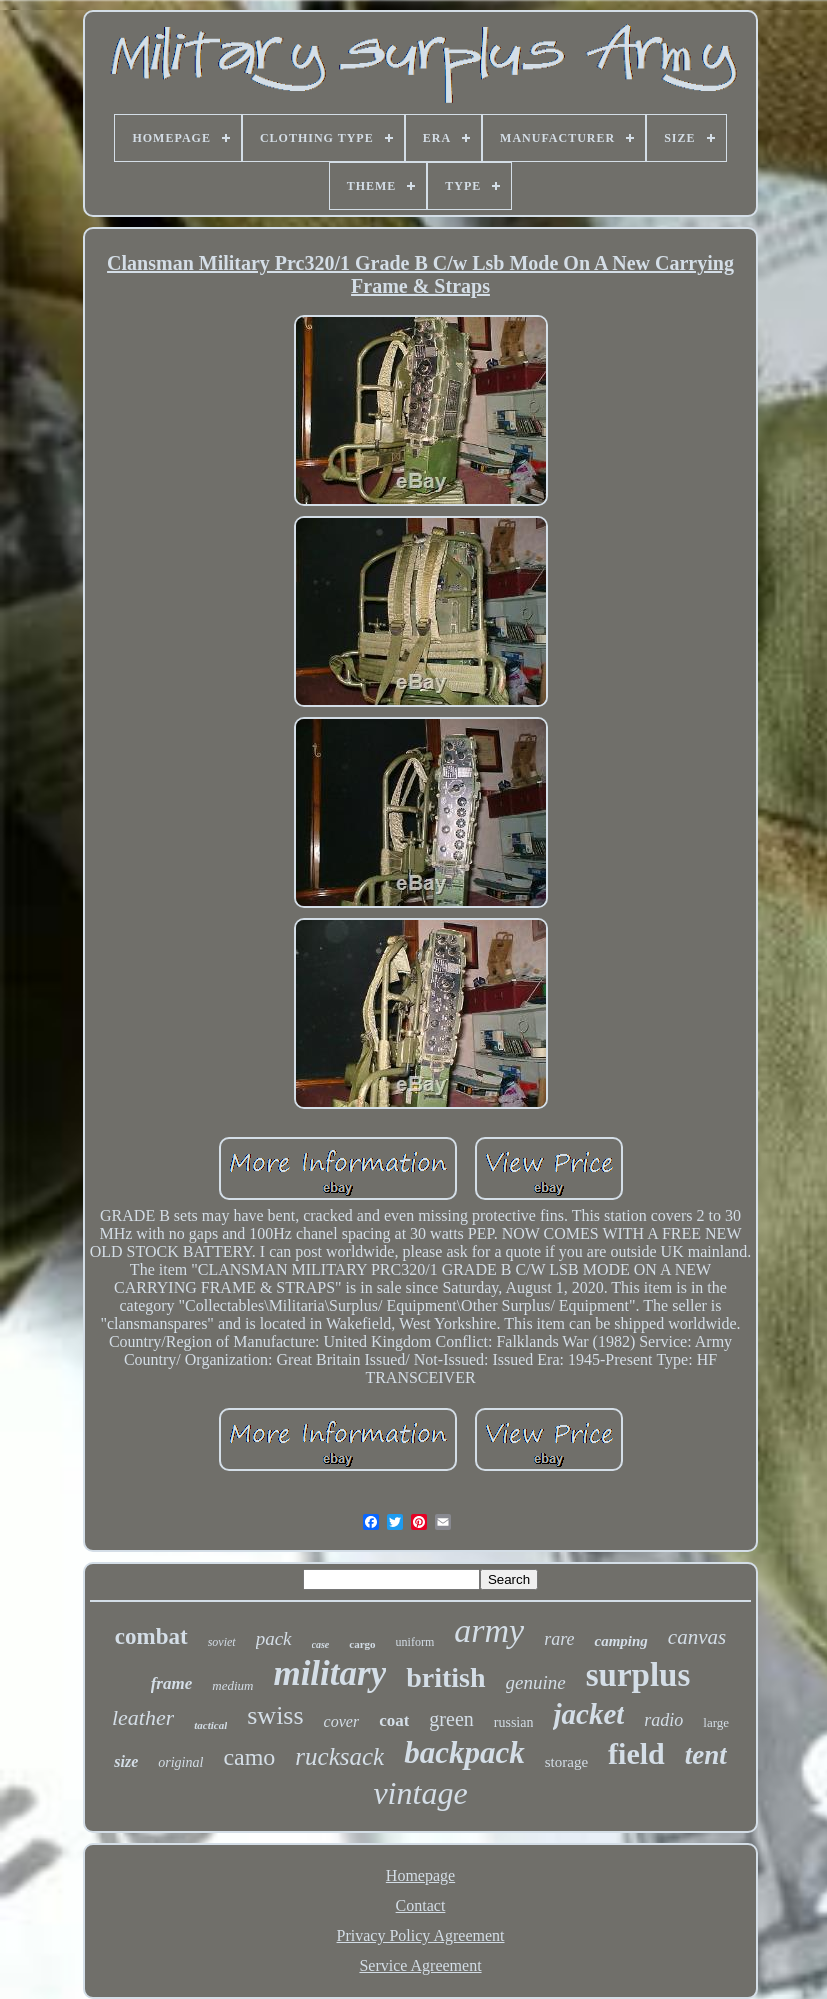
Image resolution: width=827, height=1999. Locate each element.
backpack (464, 1752)
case (321, 1644)
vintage (420, 1793)
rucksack (339, 1756)
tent (706, 1755)
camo (249, 1757)
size (126, 1761)
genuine (536, 1682)
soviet (222, 1642)
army (489, 1630)
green (451, 1719)
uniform (415, 1642)
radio (663, 1720)
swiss (275, 1715)
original (180, 1762)
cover (342, 1721)
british (445, 1677)
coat (394, 1720)
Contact (421, 1905)
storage (566, 1762)
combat (151, 1636)
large (716, 1722)
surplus (638, 1675)
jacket (588, 1714)
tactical (210, 1725)
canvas (697, 1637)
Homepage (420, 1875)
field (636, 1753)
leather (143, 1717)
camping (620, 1641)
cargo (362, 1644)
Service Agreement (420, 1965)
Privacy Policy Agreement (421, 1935)
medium (232, 1685)
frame (172, 1683)
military (329, 1673)
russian (514, 1722)
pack (274, 1638)
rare (559, 1639)
